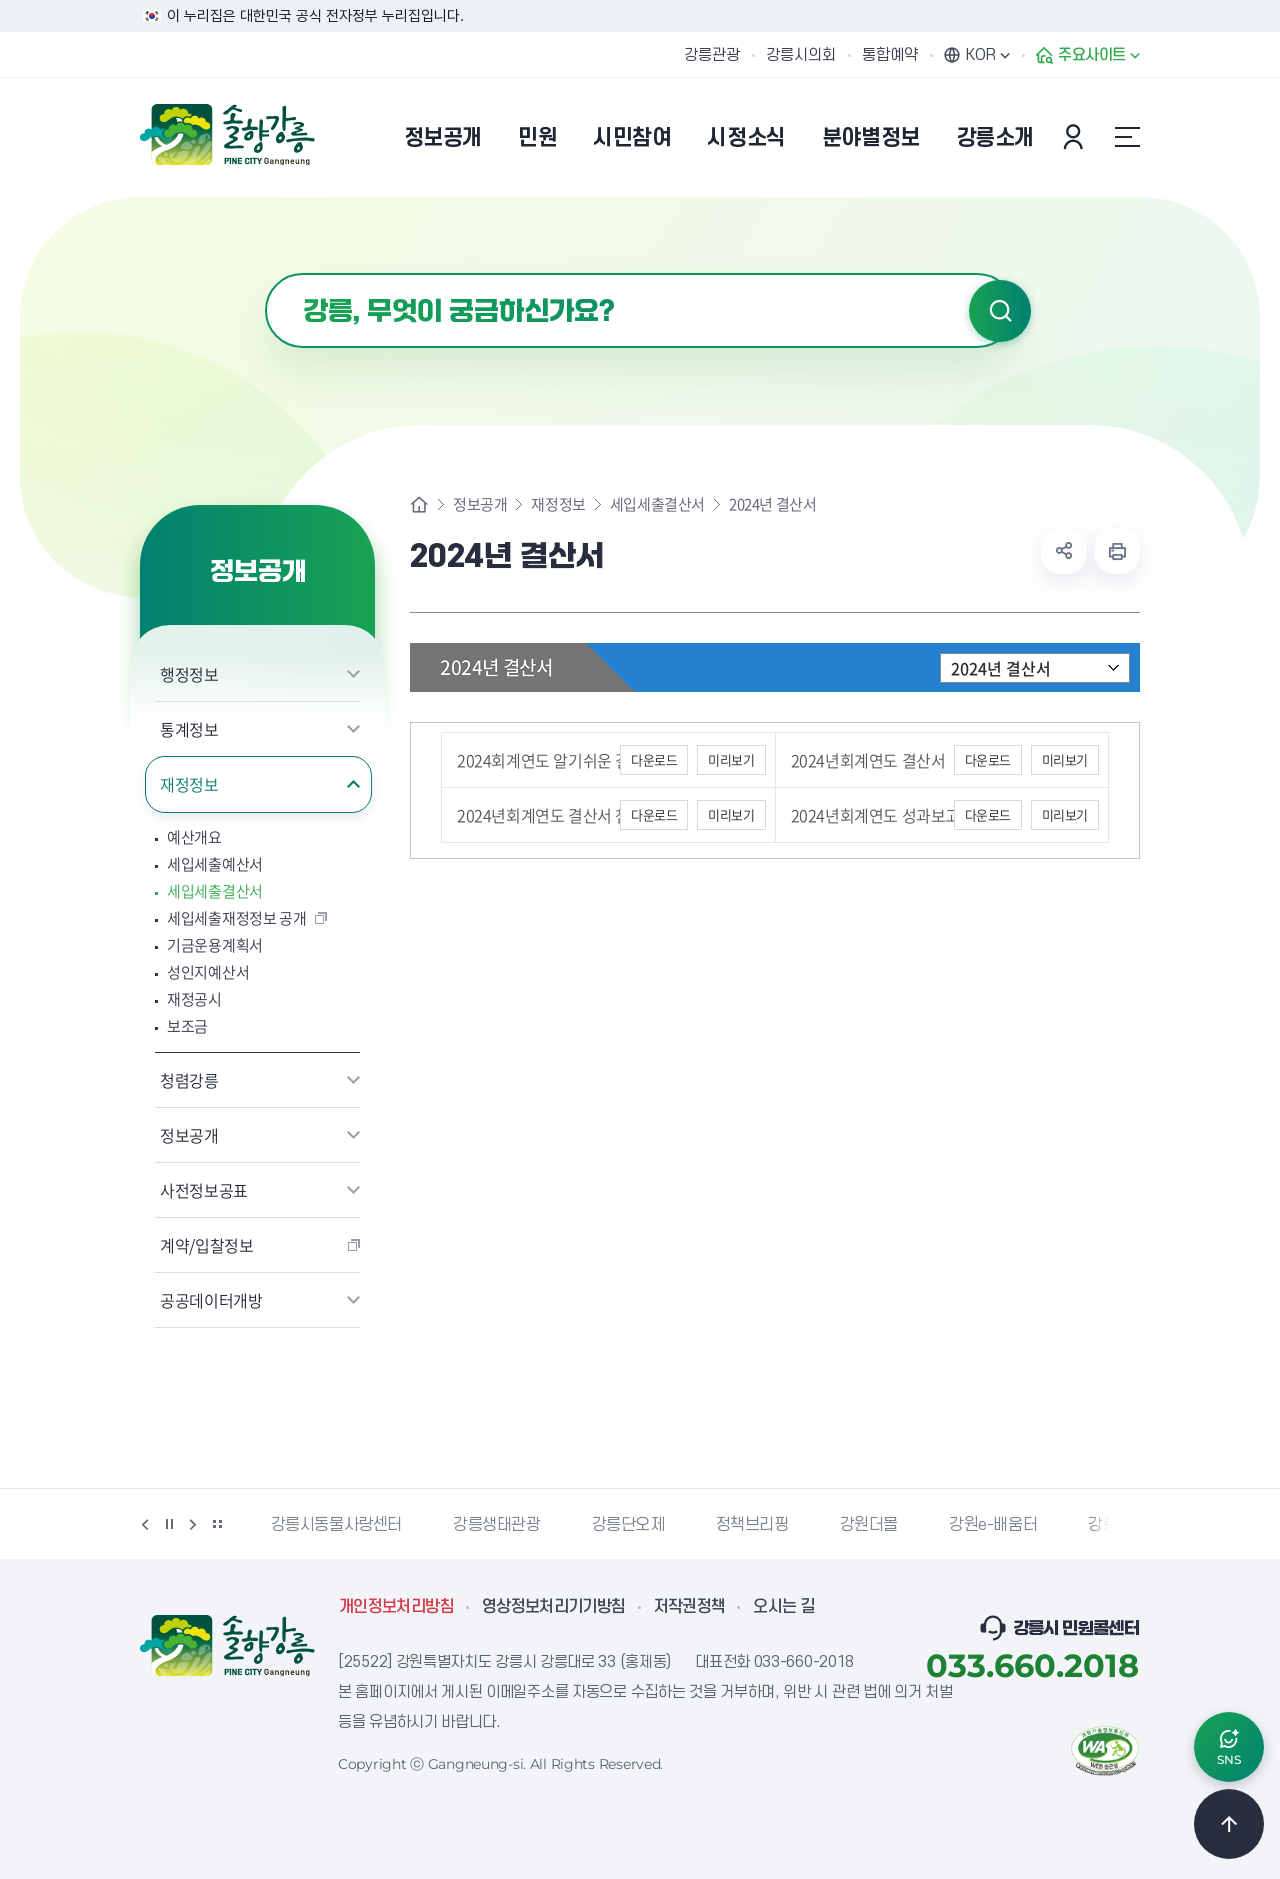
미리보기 (731, 759)
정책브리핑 (752, 1525)
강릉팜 (1110, 1525)
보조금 (187, 1026)
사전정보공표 (204, 1190)
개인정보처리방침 (396, 1607)
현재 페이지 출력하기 (1117, 551)
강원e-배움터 (993, 1525)
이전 (145, 1524)
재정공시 (194, 999)
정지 (169, 1524)
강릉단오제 (628, 1525)
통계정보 (189, 729)
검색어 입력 (265, 273)
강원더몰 (869, 1525)
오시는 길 (784, 1607)
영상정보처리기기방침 (554, 1607)
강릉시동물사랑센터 (336, 1525)
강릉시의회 (801, 55)
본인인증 (1076, 137)
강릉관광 (712, 55)
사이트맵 (1127, 137)
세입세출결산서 (215, 891)
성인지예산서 (208, 972)
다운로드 (654, 759)
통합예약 (890, 55)
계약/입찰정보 (207, 1245)
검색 (1000, 311)
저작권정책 (690, 1607)
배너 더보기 (217, 1524)
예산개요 (194, 837)
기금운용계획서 (215, 945)
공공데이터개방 (211, 1300)
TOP (1229, 1824)
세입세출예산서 (215, 864)
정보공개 (189, 1135)
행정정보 (189, 674)
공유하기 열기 (1064, 551)
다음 (193, 1524)
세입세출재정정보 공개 (237, 918)
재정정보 (189, 784)
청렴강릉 (189, 1080)
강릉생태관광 (497, 1525)
